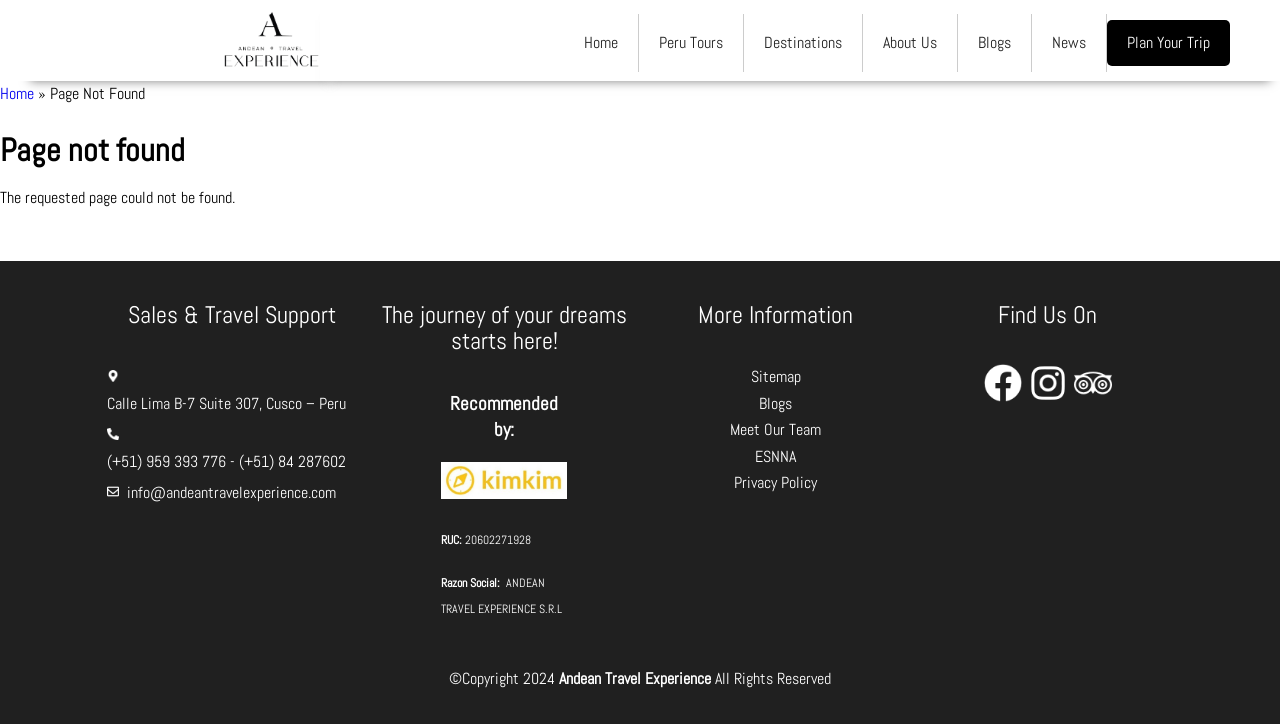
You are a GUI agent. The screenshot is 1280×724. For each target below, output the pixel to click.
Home (601, 42)
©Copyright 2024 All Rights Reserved (640, 678)
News (1069, 42)
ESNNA (775, 456)
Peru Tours (691, 42)
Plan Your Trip (1168, 42)
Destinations (803, 42)
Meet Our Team (775, 429)
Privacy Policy (775, 482)
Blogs (994, 42)
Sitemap (776, 376)
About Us (910, 42)
